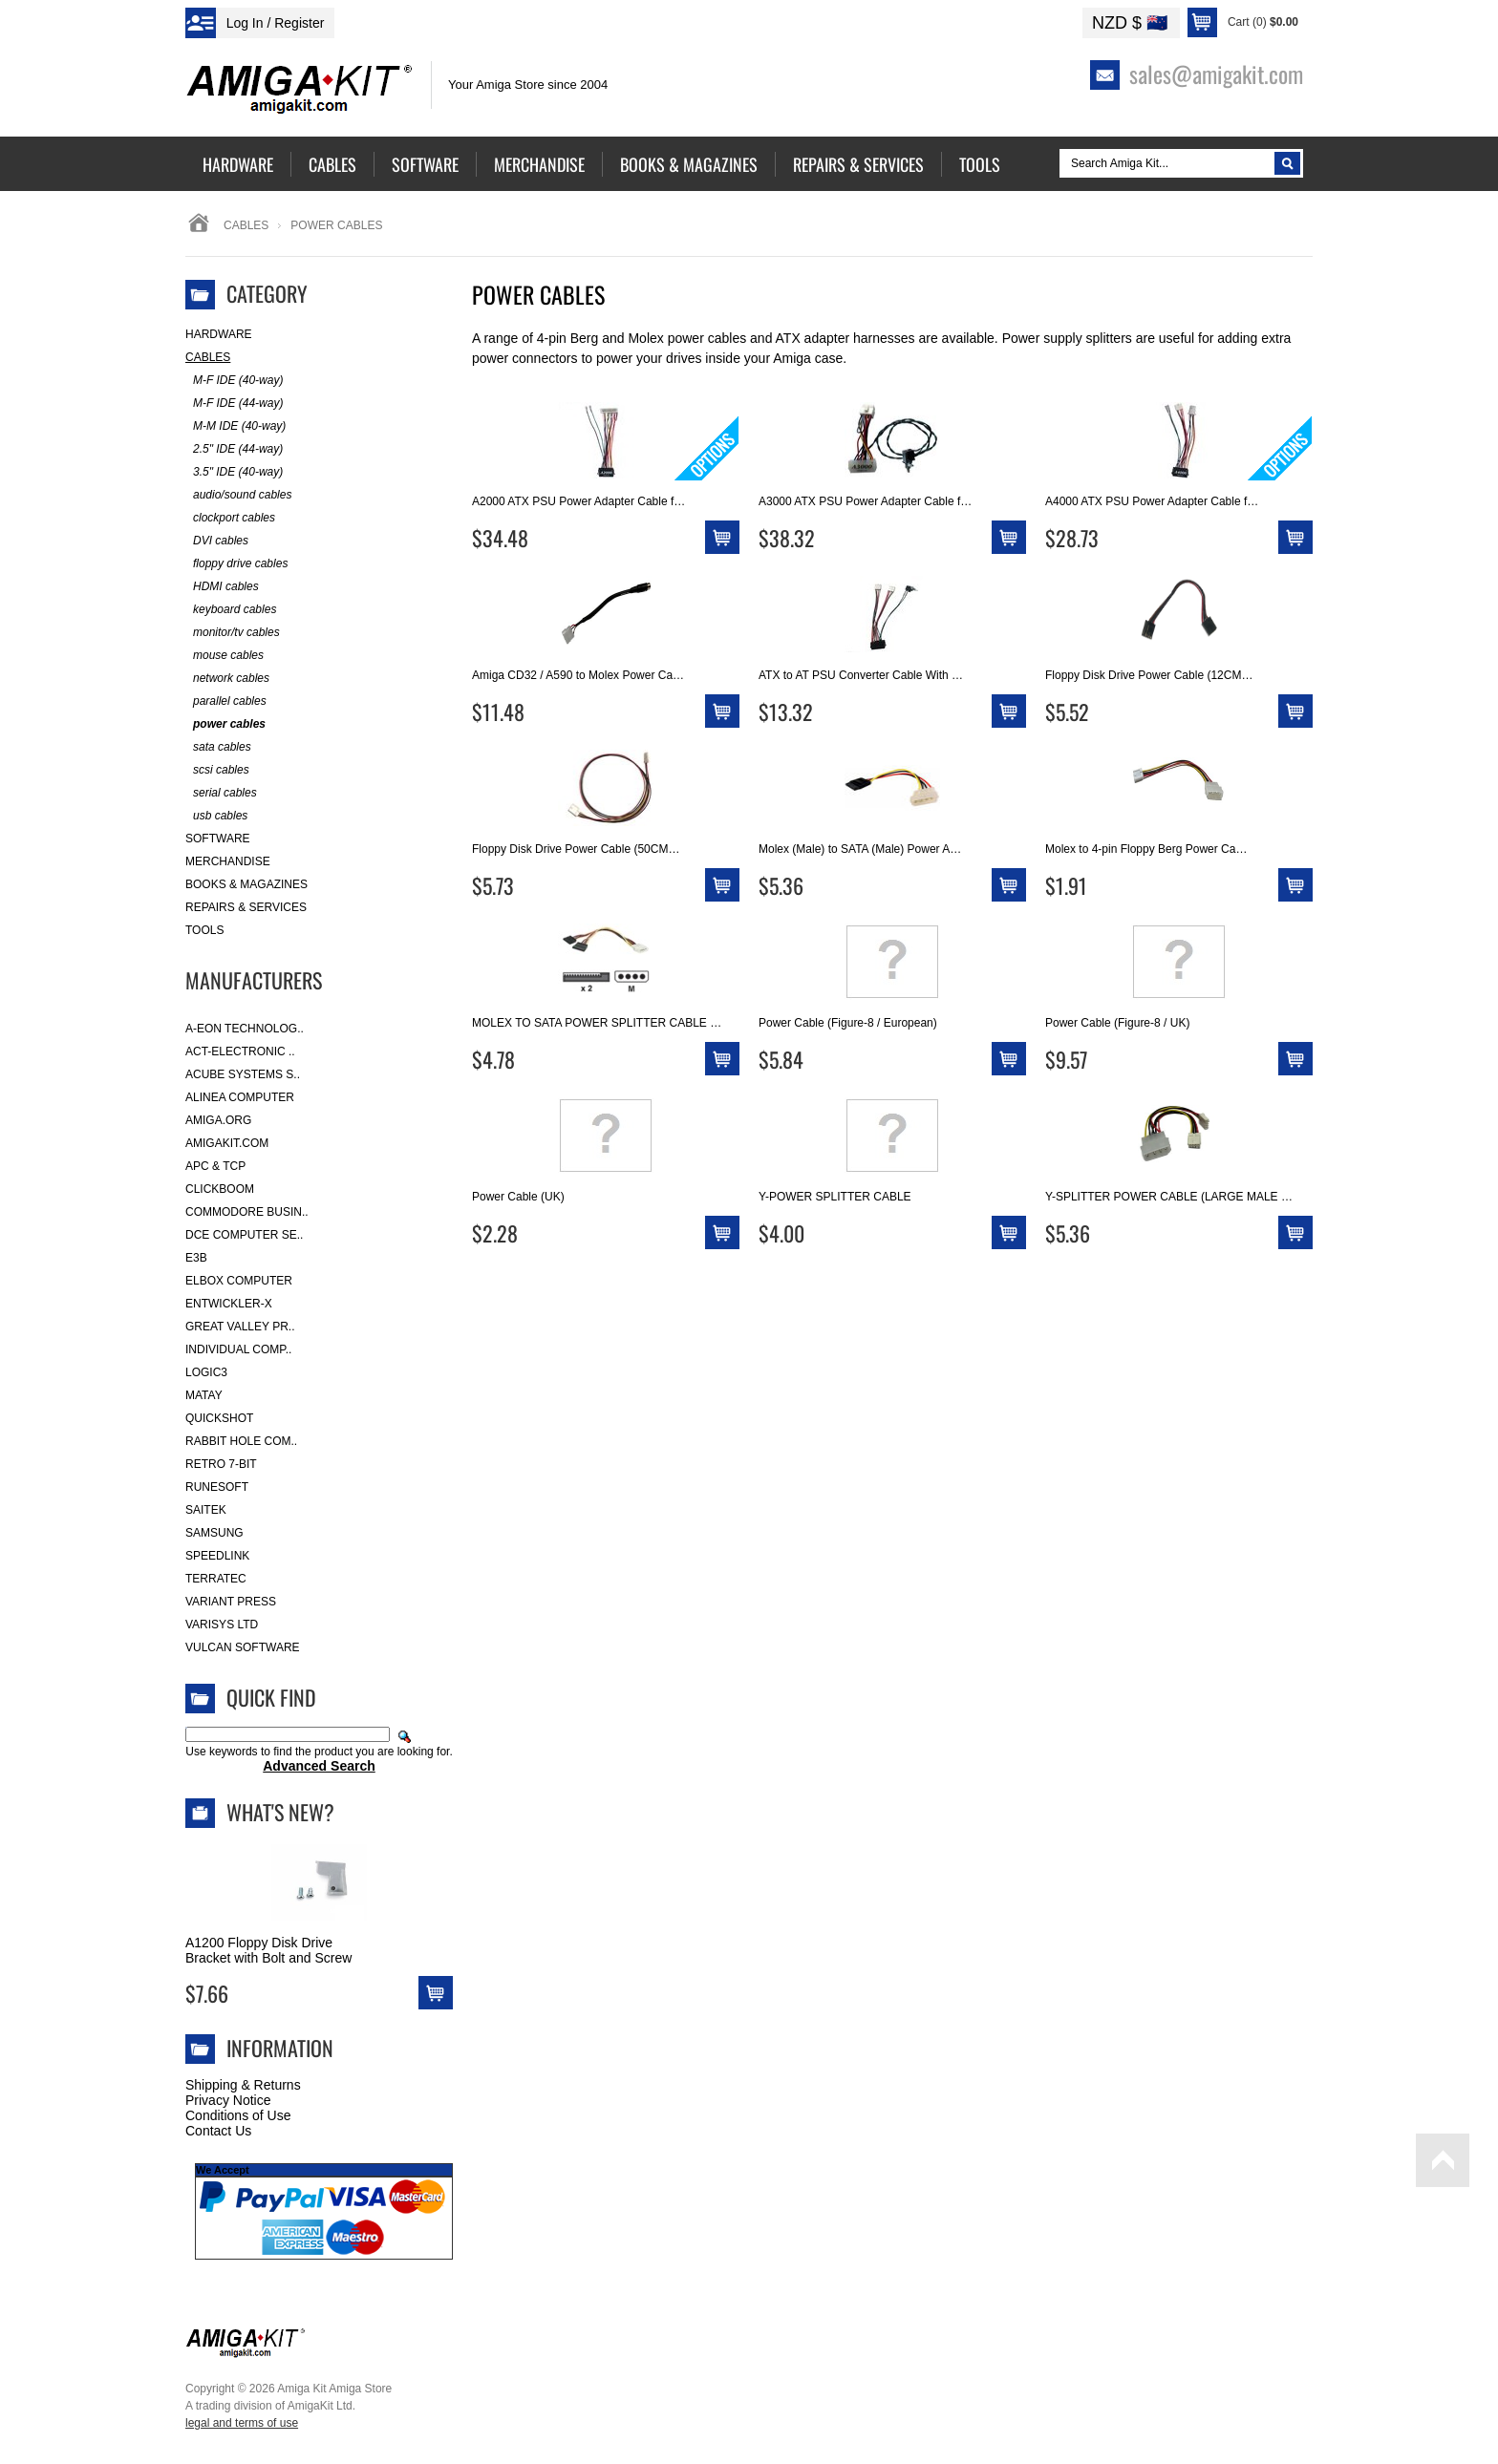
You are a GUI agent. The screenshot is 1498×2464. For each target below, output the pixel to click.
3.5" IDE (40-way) (234, 472)
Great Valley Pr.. (240, 1326)
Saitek (205, 1510)
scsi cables (217, 770)
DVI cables (216, 541)
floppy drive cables (236, 564)
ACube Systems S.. (242, 1074)
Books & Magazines (246, 884)
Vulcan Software (242, 1647)
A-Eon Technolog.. (244, 1028)
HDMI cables (222, 587)
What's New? (280, 1811)
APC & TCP (215, 1166)
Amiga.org (218, 1120)
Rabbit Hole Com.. (241, 1441)
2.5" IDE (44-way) (234, 449)
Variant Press (230, 1601)
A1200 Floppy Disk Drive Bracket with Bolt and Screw (268, 1950)
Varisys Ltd (221, 1624)
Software (217, 838)
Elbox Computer (238, 1280)
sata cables (218, 747)
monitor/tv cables (232, 633)
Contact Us (218, 2130)
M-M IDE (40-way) (235, 426)
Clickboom (219, 1189)
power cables (225, 724)
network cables (227, 678)
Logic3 (206, 1372)
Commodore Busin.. (247, 1212)
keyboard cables (230, 610)
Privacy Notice (227, 2100)
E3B (196, 1257)
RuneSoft (216, 1487)
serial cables (221, 793)
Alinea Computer (239, 1097)
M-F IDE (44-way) (234, 403)
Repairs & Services (246, 907)
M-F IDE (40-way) (234, 380)
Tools (204, 930)
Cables (246, 225)
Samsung (214, 1533)
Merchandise (227, 861)
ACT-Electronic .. (240, 1051)
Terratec (215, 1578)
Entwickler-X (228, 1303)
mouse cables (224, 656)
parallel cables (226, 701)
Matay (204, 1395)
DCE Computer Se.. (244, 1235)
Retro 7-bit (221, 1464)
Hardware (218, 334)
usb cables (216, 816)
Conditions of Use (238, 2115)
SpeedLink (217, 1555)
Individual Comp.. (238, 1349)
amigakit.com (226, 1143)
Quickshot (219, 1418)
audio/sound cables (238, 495)
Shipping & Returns (243, 2084)
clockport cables (230, 518)
